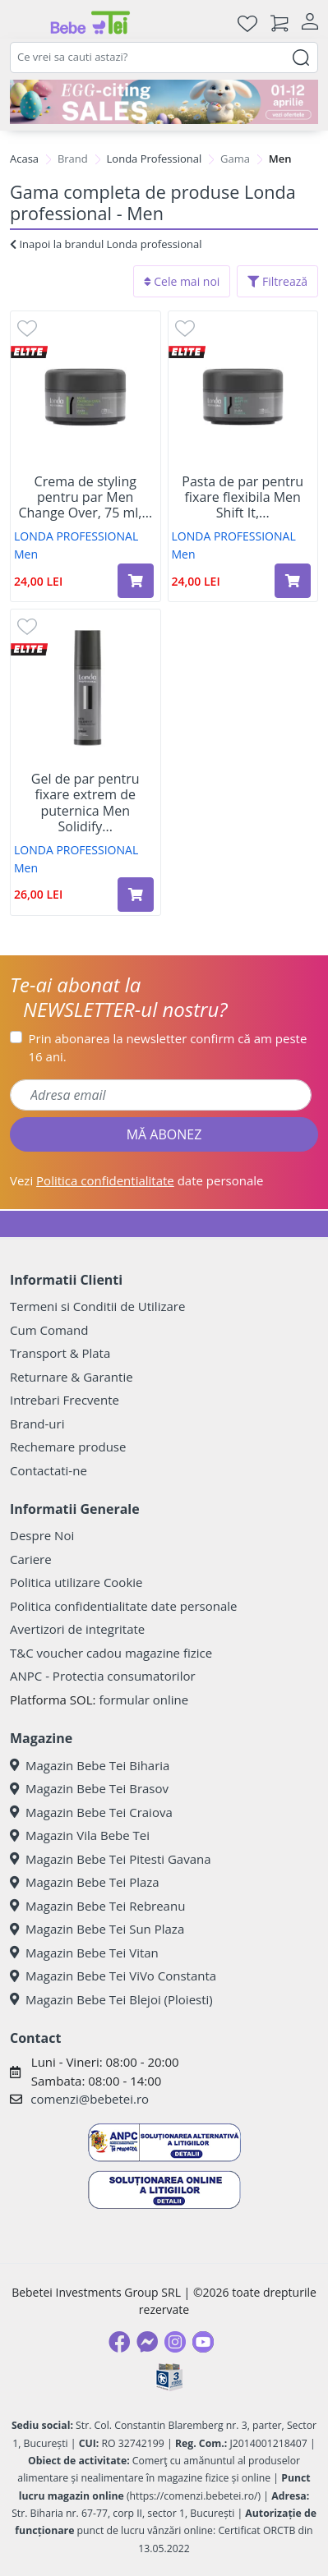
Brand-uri (37, 1423)
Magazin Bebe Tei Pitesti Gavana (110, 1859)
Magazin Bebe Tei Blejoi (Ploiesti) (111, 1999)
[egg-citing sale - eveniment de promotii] (164, 102)
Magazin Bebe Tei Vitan (84, 1952)
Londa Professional (154, 158)
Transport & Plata (60, 1353)
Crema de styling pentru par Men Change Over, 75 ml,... (85, 498)
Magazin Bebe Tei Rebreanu (97, 1906)
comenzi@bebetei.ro (89, 2099)
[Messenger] (147, 2342)
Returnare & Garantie (71, 1376)
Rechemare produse (68, 1446)
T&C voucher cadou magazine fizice (111, 1652)
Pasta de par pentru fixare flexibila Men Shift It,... (242, 498)
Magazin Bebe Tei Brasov (89, 1788)
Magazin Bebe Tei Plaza (84, 1882)
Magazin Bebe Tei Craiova (91, 1812)
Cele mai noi (182, 281)
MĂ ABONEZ (164, 1134)
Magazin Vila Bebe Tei (80, 1835)
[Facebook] (119, 2342)
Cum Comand (49, 1330)
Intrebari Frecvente (64, 1400)
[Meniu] (23, 23)
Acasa (24, 158)
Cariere (31, 1559)
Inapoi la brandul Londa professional (105, 244)
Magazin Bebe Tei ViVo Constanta (113, 1975)
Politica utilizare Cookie (76, 1582)
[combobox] (164, 57)
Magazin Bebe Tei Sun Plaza (97, 1928)
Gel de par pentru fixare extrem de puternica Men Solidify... (85, 803)
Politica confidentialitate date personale (123, 1606)
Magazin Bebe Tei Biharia (89, 1765)
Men (26, 554)
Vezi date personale (137, 1180)
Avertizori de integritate (77, 1629)
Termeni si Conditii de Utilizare (97, 1306)
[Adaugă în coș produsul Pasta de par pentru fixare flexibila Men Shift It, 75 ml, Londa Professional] (293, 581)
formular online (143, 1699)
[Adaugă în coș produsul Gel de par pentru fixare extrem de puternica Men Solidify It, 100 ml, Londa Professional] (136, 894)
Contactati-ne (48, 1470)
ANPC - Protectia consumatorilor (103, 1676)
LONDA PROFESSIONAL (76, 536)
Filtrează (277, 281)
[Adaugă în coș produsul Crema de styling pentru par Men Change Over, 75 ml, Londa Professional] (136, 581)
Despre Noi (42, 1535)
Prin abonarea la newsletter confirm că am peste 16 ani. (168, 1047)
